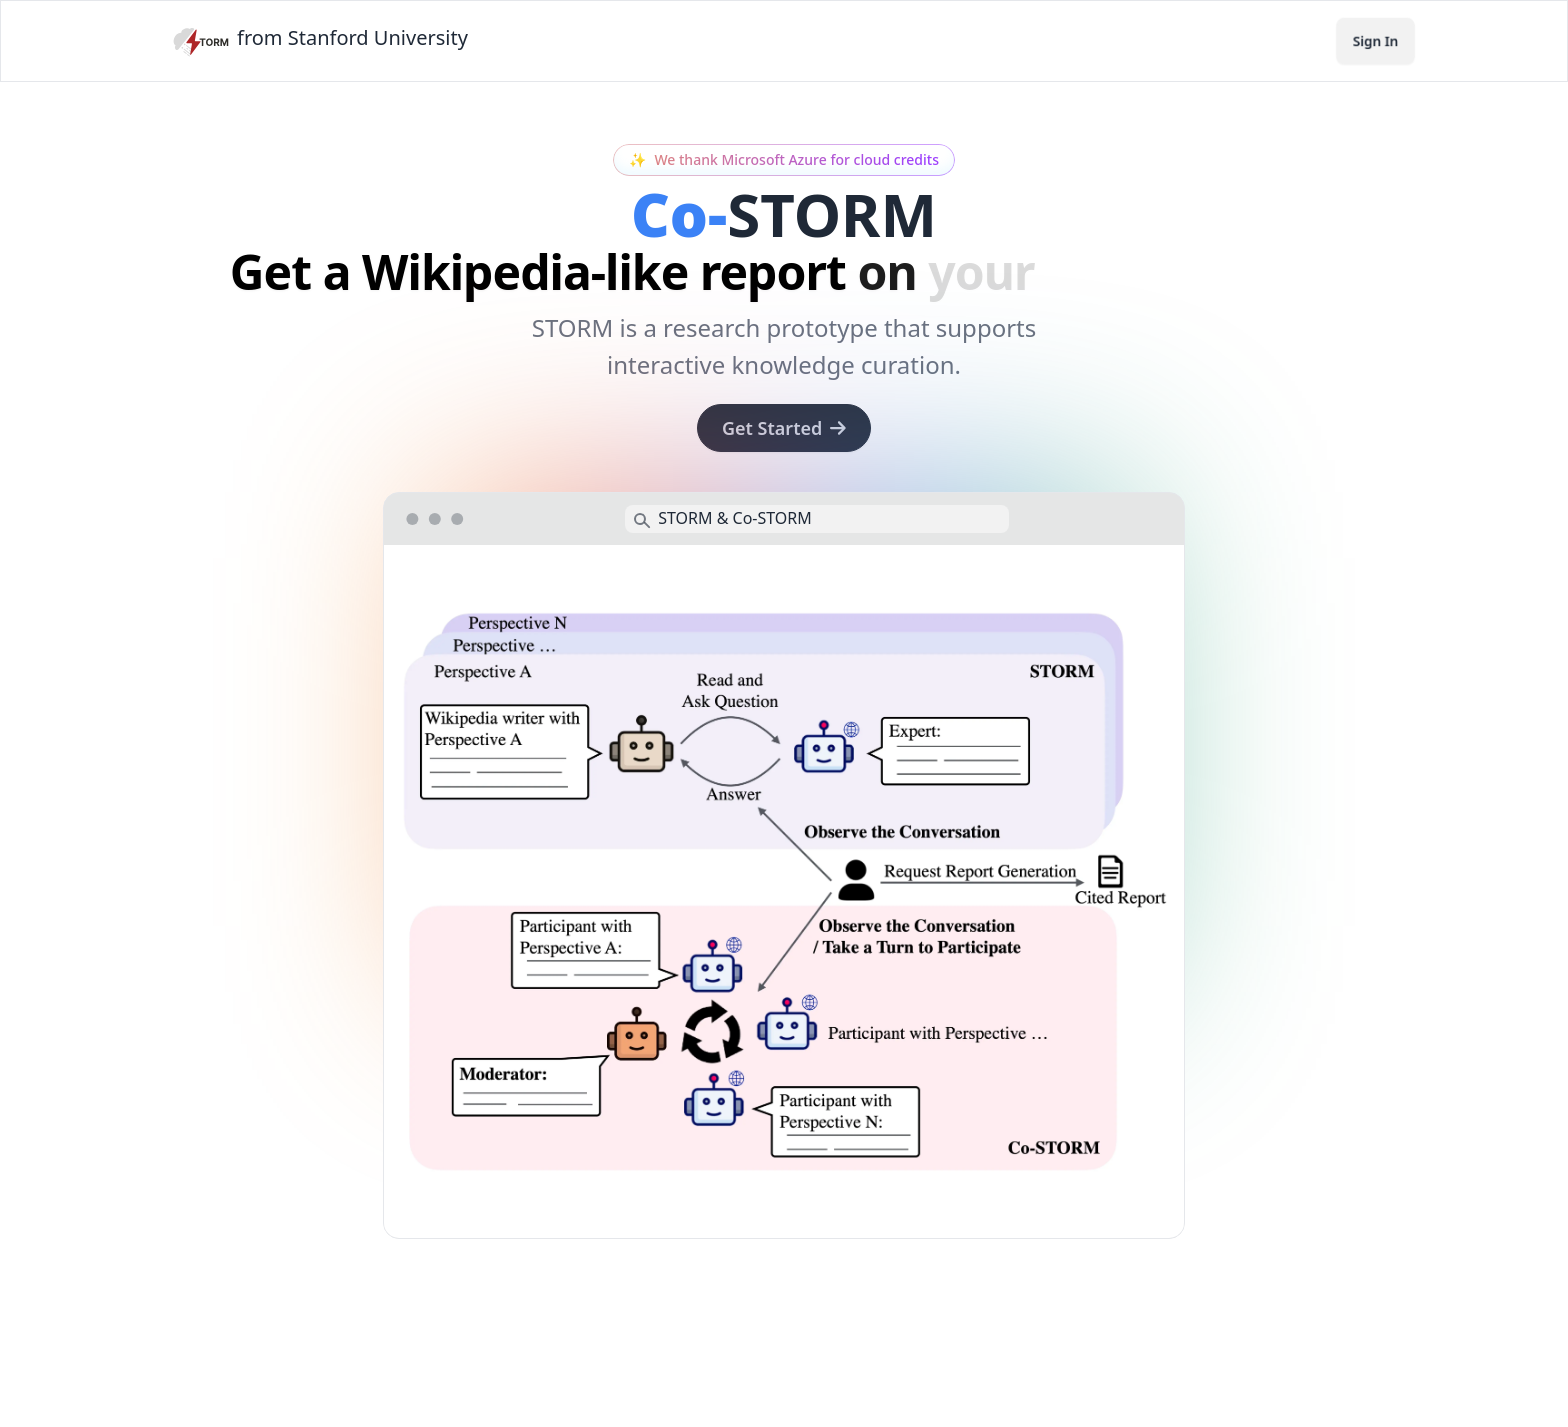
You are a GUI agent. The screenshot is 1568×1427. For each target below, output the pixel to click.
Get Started (784, 428)
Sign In (1375, 40)
